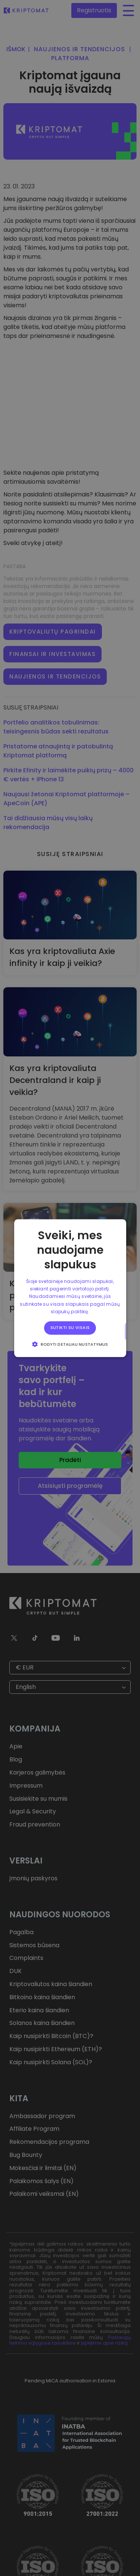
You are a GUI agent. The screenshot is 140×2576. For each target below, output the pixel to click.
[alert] (70, 1288)
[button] (70, 1344)
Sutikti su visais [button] (70, 1328)
